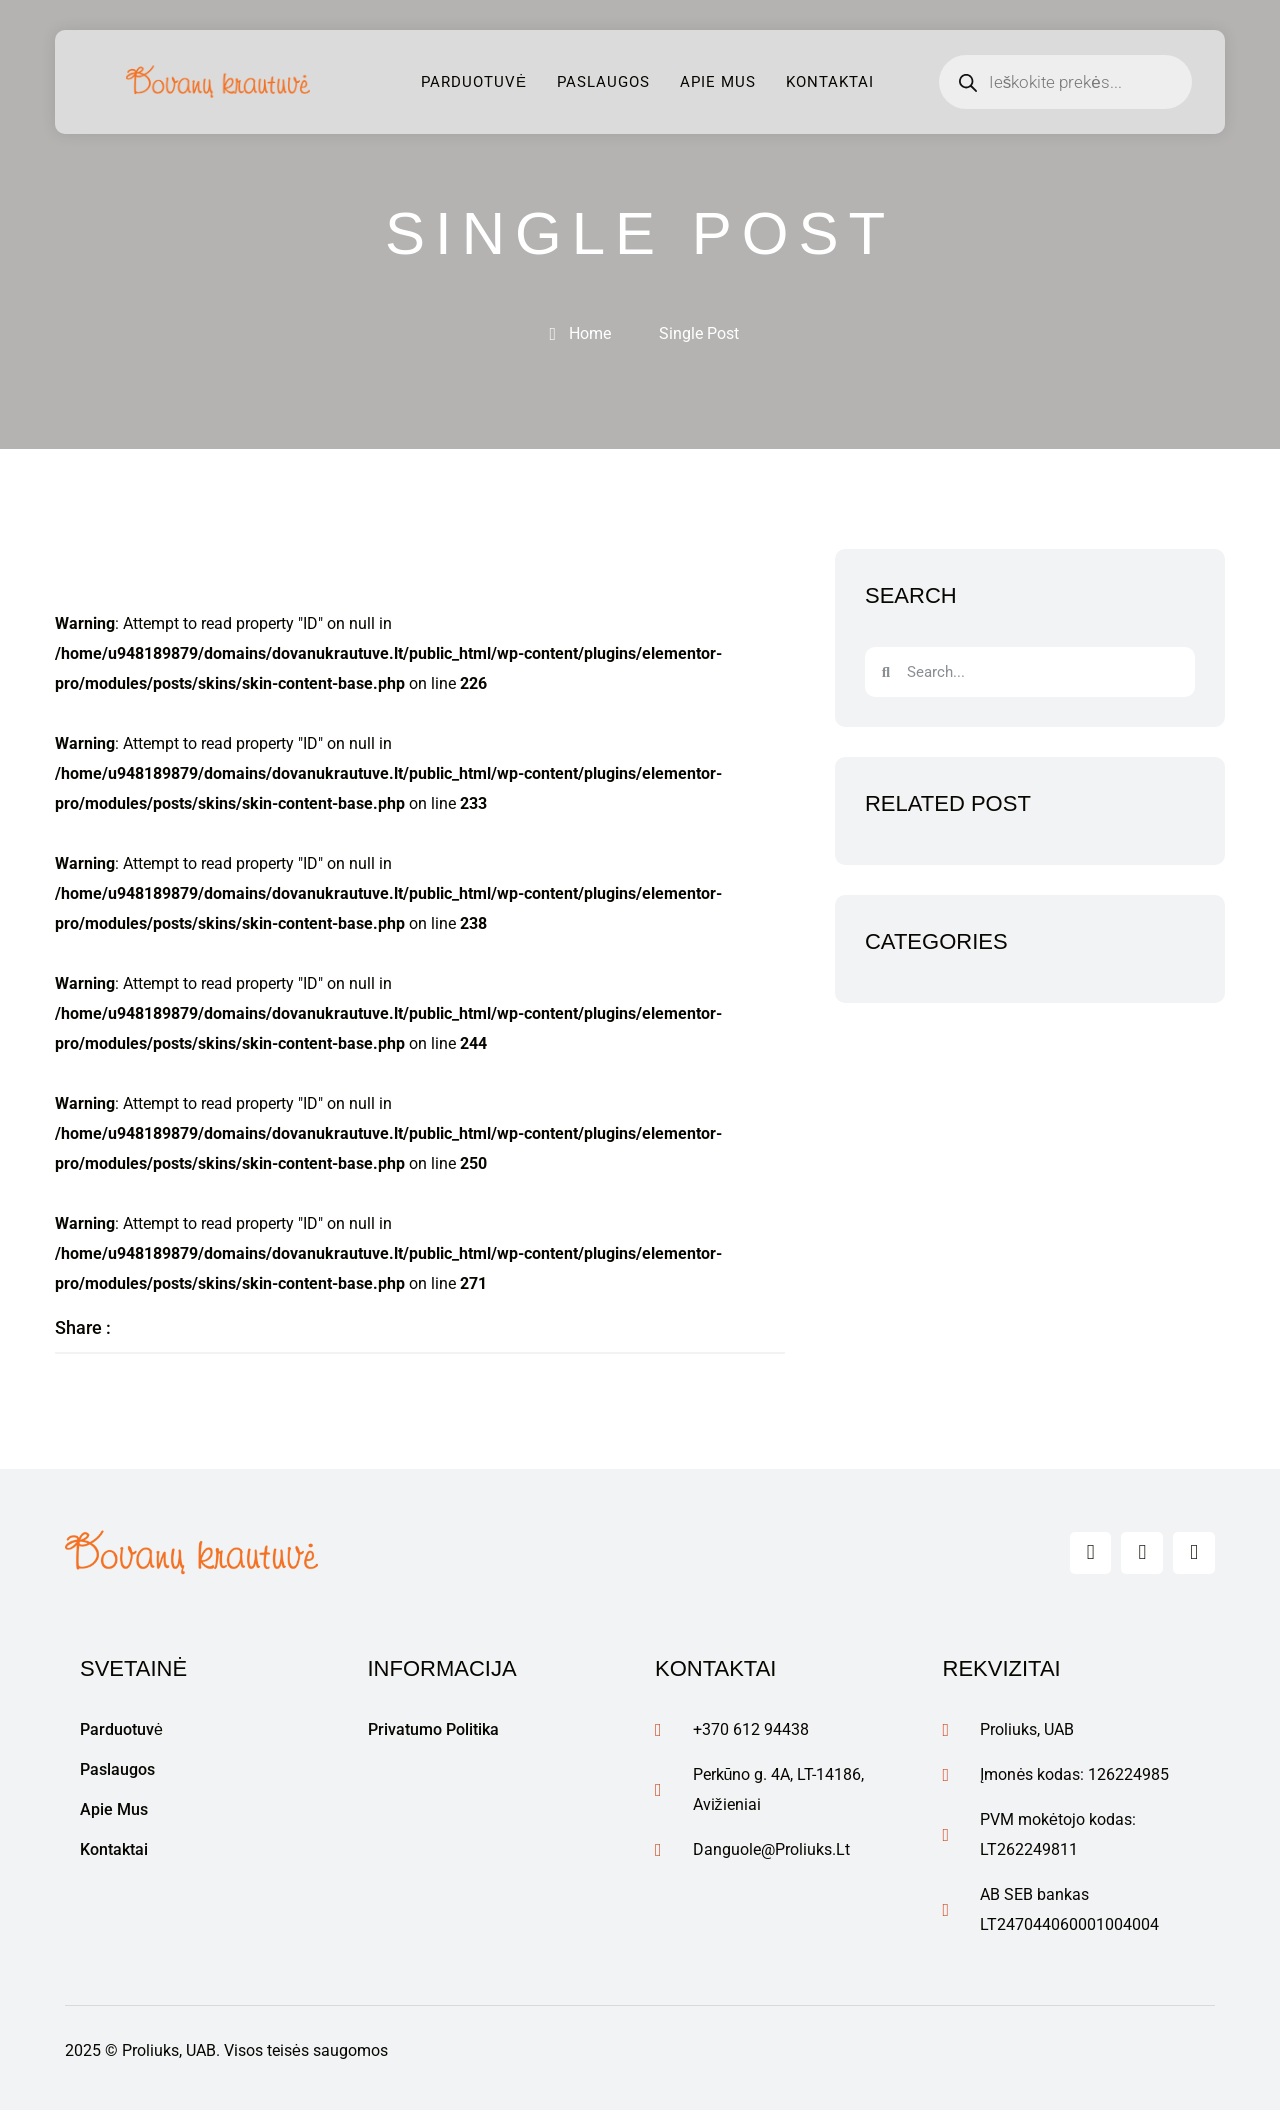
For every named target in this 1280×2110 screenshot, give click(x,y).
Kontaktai (830, 82)
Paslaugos (603, 82)
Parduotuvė (474, 82)
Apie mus (718, 82)
